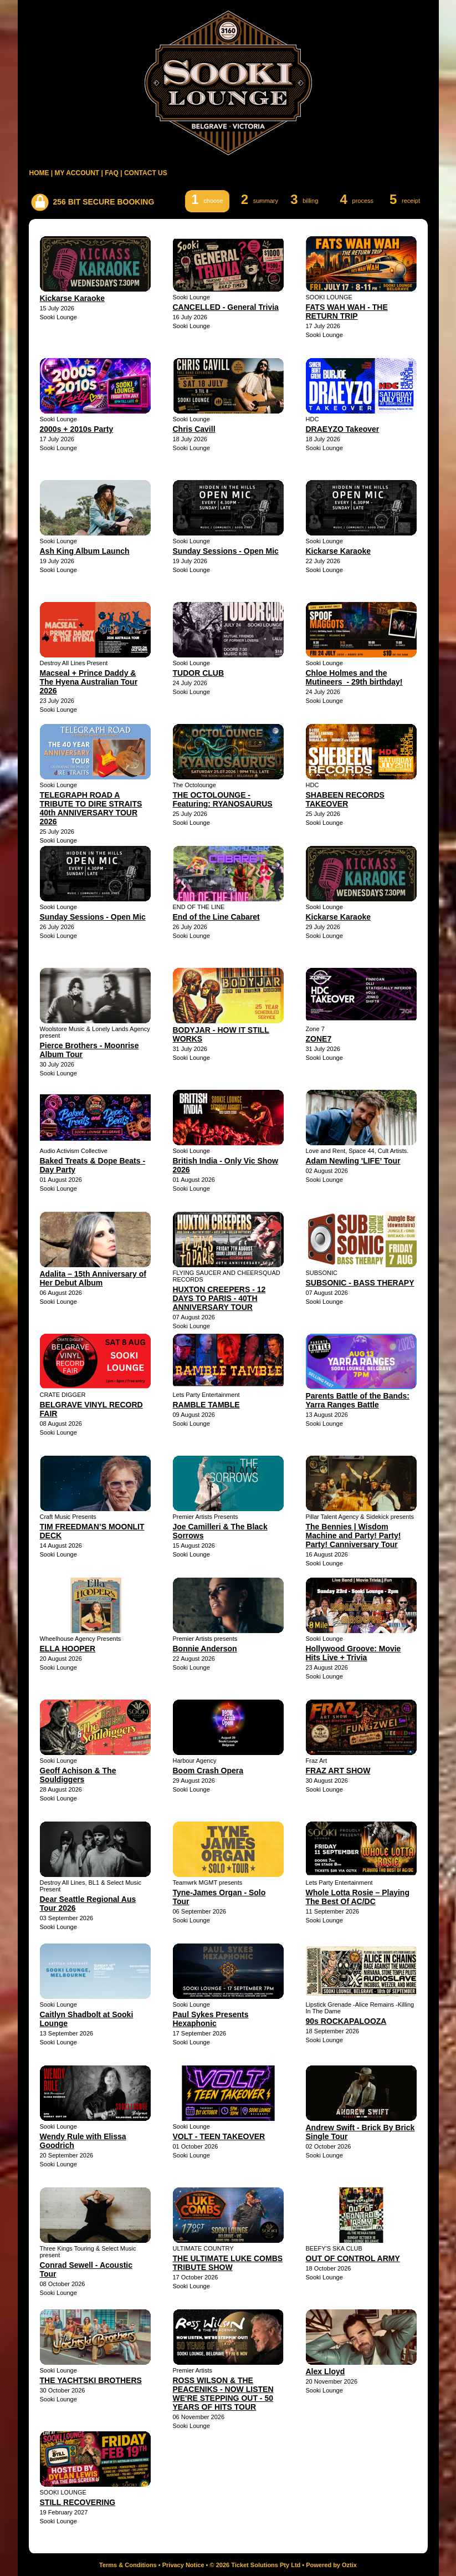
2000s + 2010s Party (77, 429)
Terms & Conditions (128, 2565)
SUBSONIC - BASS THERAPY (360, 1282)
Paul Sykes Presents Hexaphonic (211, 2019)
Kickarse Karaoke (72, 298)
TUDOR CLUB (198, 673)
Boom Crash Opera (208, 1770)
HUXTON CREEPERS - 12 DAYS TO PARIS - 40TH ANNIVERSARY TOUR (219, 1298)
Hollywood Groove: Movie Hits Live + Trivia (353, 1653)
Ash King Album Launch (85, 551)
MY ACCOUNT (77, 173)
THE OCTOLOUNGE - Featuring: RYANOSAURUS (223, 799)
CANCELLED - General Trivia (226, 307)
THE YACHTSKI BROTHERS (91, 2380)
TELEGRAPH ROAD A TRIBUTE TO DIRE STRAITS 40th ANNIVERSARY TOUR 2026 (91, 808)
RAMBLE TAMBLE (206, 1404)
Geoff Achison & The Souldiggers (78, 1775)
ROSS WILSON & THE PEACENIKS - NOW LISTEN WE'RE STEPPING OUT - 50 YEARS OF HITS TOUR (223, 2393)
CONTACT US (145, 173)
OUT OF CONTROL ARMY (353, 2258)
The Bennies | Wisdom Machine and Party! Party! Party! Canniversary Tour (353, 1535)
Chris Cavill (194, 429)
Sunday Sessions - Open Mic (226, 551)
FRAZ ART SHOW (338, 1770)
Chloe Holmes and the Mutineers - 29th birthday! (354, 677)
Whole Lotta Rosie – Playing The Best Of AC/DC (357, 1897)
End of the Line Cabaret (216, 916)
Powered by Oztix (331, 2565)
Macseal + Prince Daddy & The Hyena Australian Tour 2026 (89, 682)
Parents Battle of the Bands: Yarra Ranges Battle (357, 1400)
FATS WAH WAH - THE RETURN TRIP (347, 311)
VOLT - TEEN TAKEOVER (219, 2136)
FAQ (112, 173)
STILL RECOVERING (78, 2502)
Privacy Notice (183, 2565)
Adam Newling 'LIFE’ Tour (353, 1160)
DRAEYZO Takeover (343, 429)
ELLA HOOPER (68, 1648)
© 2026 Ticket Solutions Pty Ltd (255, 2565)
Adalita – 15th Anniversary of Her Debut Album (93, 1278)
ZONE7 (319, 1038)
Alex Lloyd (325, 2371)
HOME (39, 173)
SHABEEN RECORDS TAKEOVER (345, 799)
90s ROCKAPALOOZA (346, 2021)
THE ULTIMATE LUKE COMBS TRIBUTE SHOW (228, 2263)
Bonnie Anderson (205, 1648)
